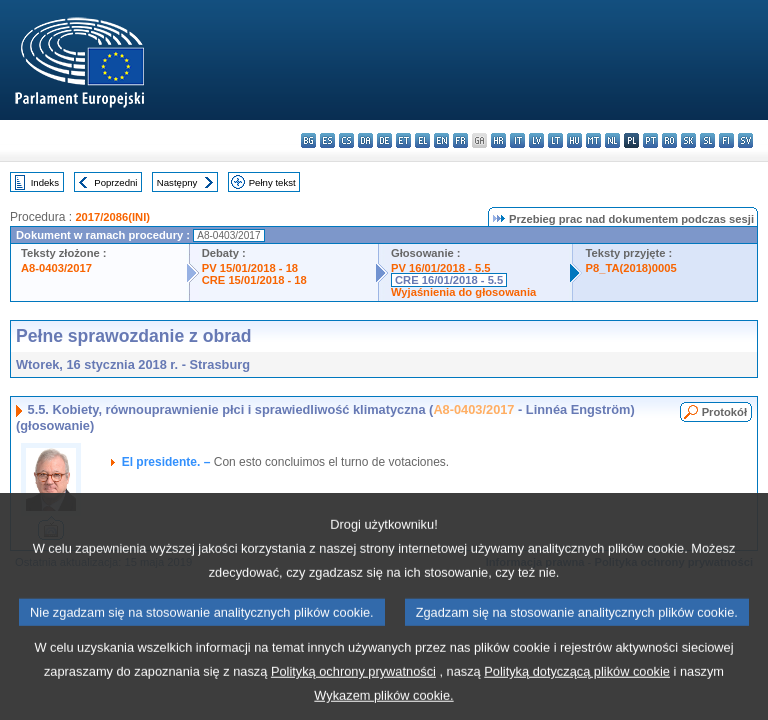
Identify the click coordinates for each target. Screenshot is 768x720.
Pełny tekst (272, 182)
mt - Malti (593, 140)
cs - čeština (346, 140)
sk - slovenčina (688, 140)
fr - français (460, 140)
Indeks (45, 182)
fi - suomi (726, 140)
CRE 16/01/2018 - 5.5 (449, 280)
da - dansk (365, 140)
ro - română (669, 140)
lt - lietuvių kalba (555, 140)
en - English (441, 140)
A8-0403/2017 (56, 268)
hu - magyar (574, 140)
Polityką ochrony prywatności (353, 690)
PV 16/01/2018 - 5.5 (441, 268)
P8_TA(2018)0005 (630, 268)
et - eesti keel (403, 140)
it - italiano (517, 140)
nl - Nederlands (612, 140)
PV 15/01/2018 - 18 (250, 268)
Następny (177, 182)
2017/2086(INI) (112, 217)
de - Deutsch (384, 140)
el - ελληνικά (422, 140)
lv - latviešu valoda (536, 140)
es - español (327, 140)
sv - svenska (745, 140)
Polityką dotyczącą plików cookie (577, 690)
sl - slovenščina (707, 140)
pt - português (650, 140)
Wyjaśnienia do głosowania (463, 292)
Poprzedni (115, 182)
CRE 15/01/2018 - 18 (254, 280)
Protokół (724, 412)
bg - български (308, 140)
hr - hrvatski (498, 140)
